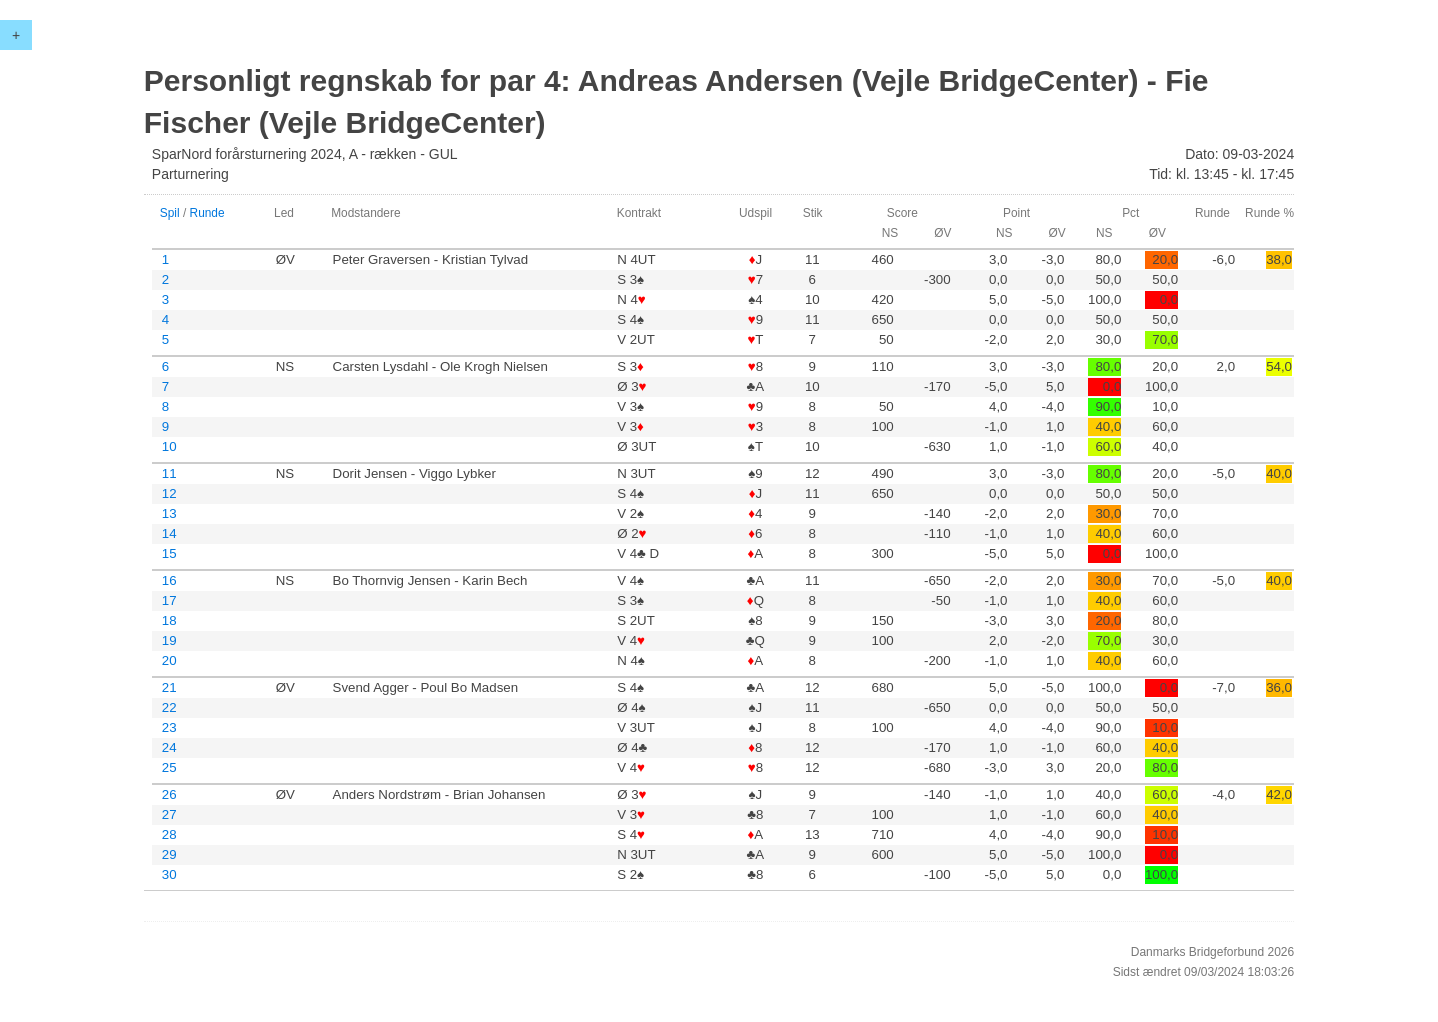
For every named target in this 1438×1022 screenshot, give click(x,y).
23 (169, 727)
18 (169, 620)
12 (169, 493)
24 (169, 747)
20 (169, 660)
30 (169, 874)
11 (169, 473)
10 (169, 446)
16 (169, 580)
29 (169, 854)
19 (169, 640)
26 (169, 794)
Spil (170, 213)
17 (169, 600)
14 (169, 533)
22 (169, 707)
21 (169, 687)
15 (169, 553)
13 (169, 513)
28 (169, 834)
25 (169, 767)
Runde (207, 213)
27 (169, 814)
